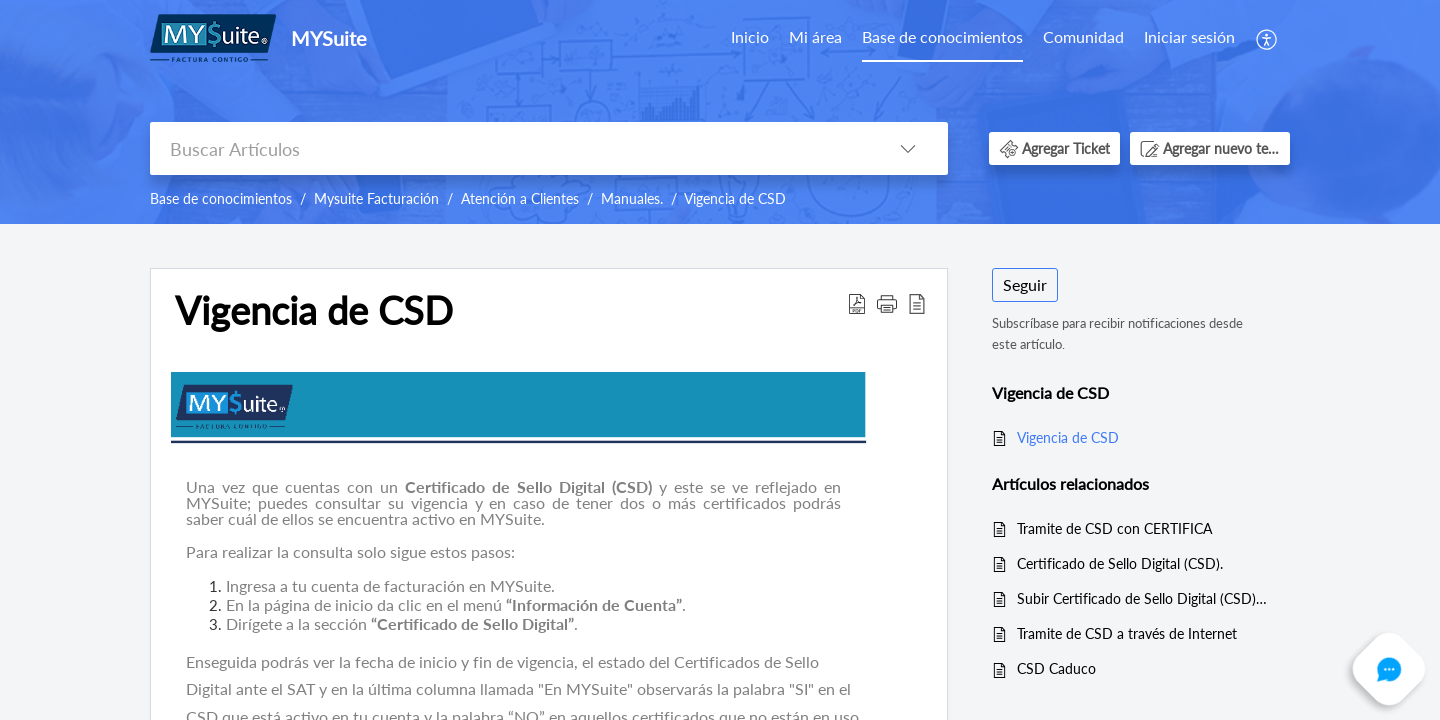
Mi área (815, 36)
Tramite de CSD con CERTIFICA (1114, 528)
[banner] (720, 112)
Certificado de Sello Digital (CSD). (1120, 563)
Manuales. (632, 198)
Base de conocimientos (942, 36)
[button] (1267, 37)
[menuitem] (750, 38)
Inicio (750, 36)
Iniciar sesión (1189, 36)
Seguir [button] (1025, 284)
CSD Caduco (1056, 668)
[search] (509, 148)
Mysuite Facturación (376, 198)
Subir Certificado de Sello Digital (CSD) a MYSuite (1143, 598)
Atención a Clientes (520, 198)
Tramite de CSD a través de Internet (1127, 633)
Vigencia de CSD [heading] (314, 311)
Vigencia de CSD (735, 198)
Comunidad (1083, 36)
